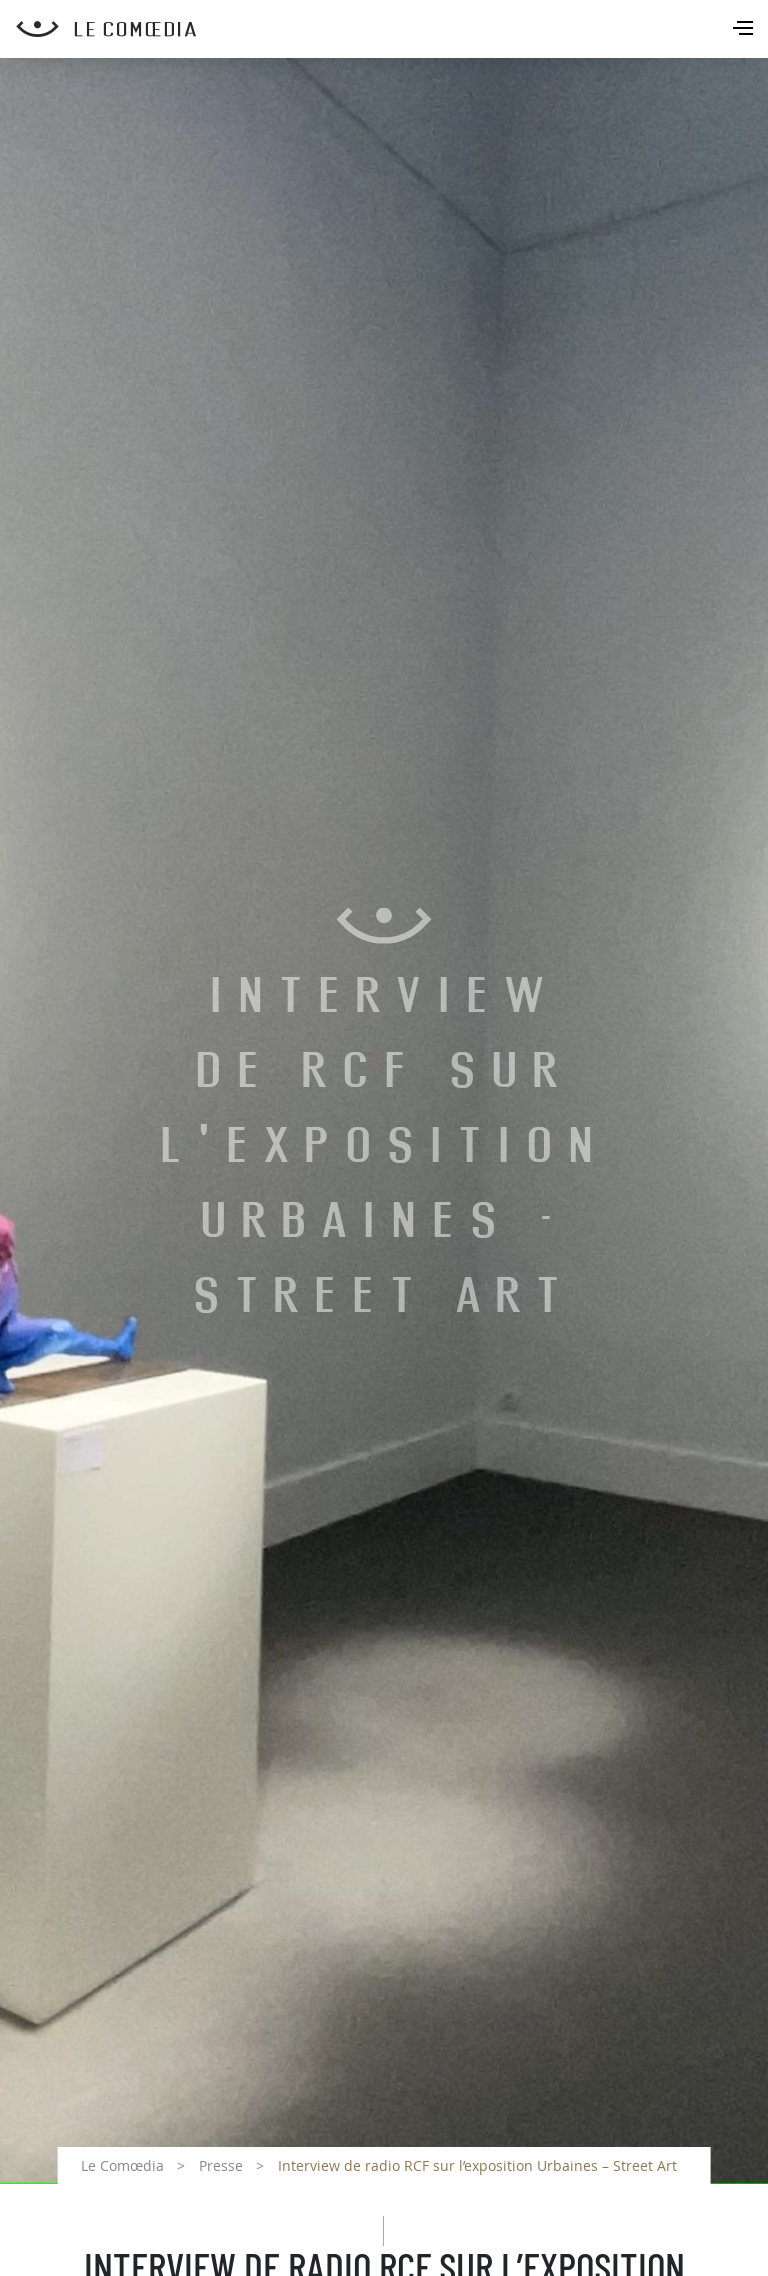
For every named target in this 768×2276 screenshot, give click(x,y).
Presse (221, 2165)
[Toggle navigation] (745, 30)
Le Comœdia (122, 2165)
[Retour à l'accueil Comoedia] (392, 29)
